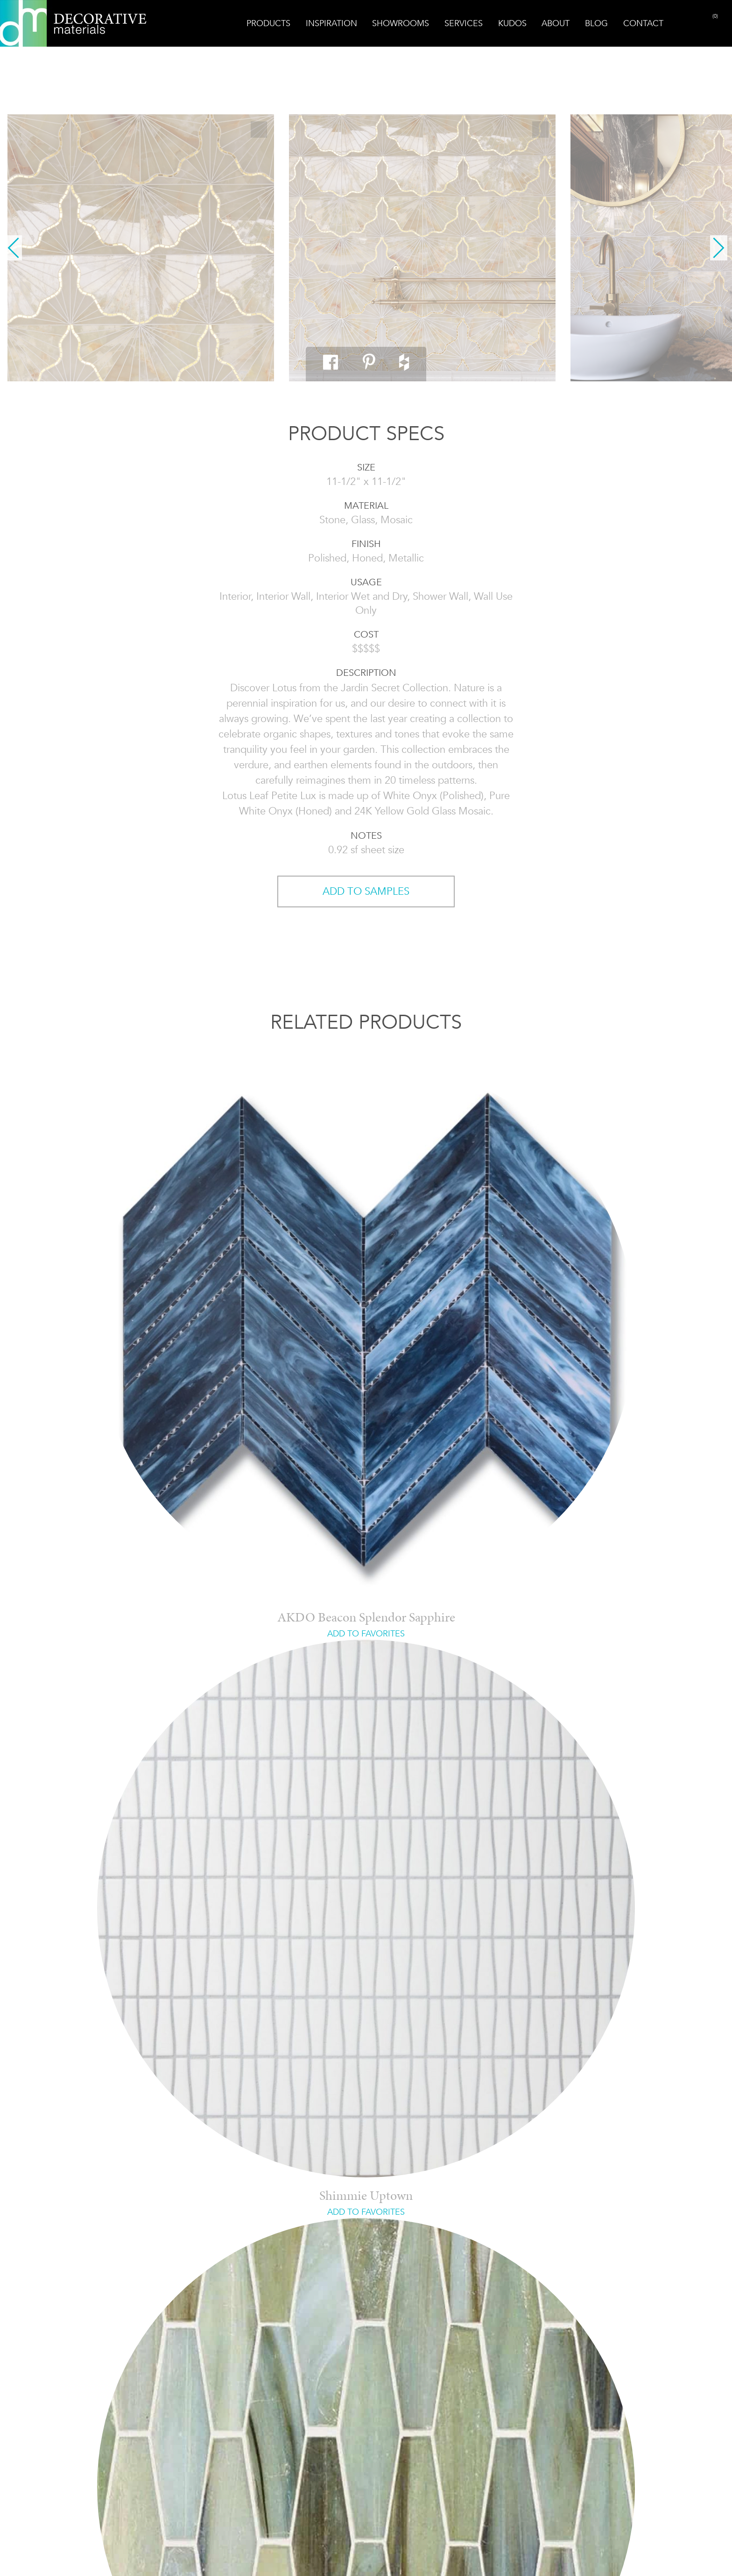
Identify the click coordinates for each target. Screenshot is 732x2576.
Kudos (512, 23)
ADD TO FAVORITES (366, 1633)
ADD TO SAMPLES (366, 891)
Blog (596, 23)
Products (268, 23)
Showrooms (400, 23)
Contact (643, 23)
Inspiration (331, 23)
